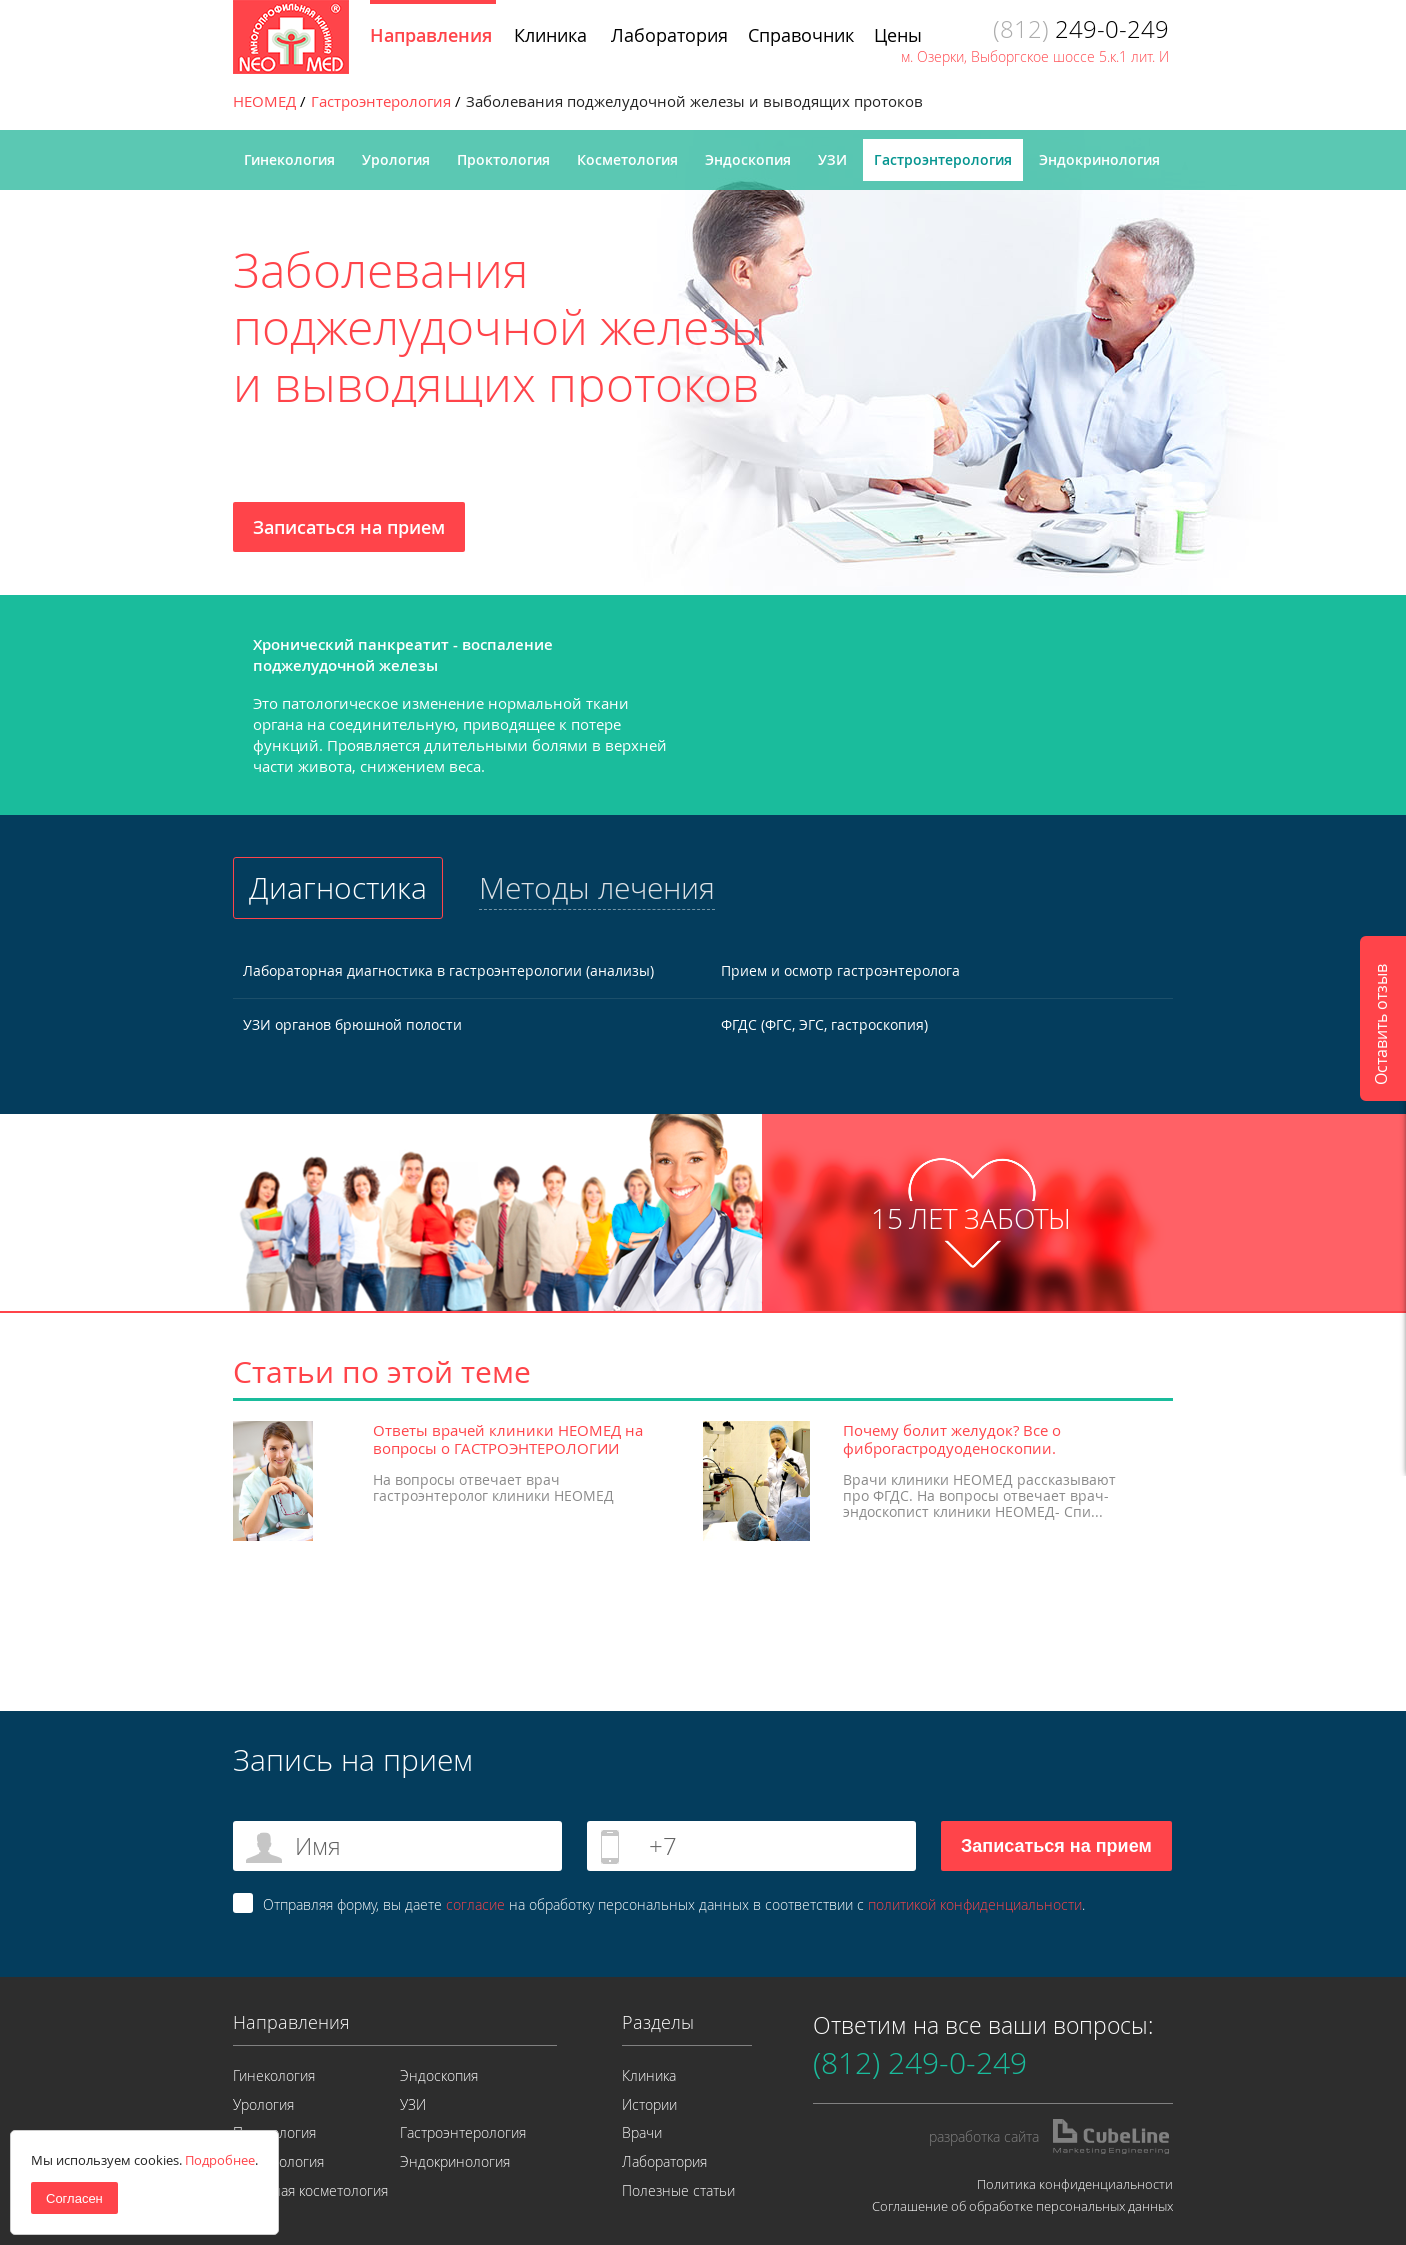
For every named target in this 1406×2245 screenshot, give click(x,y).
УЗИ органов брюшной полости (352, 1024)
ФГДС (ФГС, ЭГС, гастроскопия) (824, 1024)
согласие (475, 1904)
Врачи (642, 2132)
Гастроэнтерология (943, 159)
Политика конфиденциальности (1075, 2184)
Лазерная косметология (310, 2190)
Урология (396, 159)
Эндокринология (1099, 159)
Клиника (649, 2075)
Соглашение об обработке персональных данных (1022, 2206)
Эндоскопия (748, 159)
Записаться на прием (349, 527)
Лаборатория (664, 2161)
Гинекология (289, 159)
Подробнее (220, 2160)
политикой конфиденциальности (975, 1904)
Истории (649, 2104)
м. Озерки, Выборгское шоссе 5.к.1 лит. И (1035, 56)
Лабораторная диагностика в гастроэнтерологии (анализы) (448, 970)
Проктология (503, 159)
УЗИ (832, 159)
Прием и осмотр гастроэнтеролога (840, 970)
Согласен (74, 2198)
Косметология (627, 159)
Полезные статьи (678, 2190)
